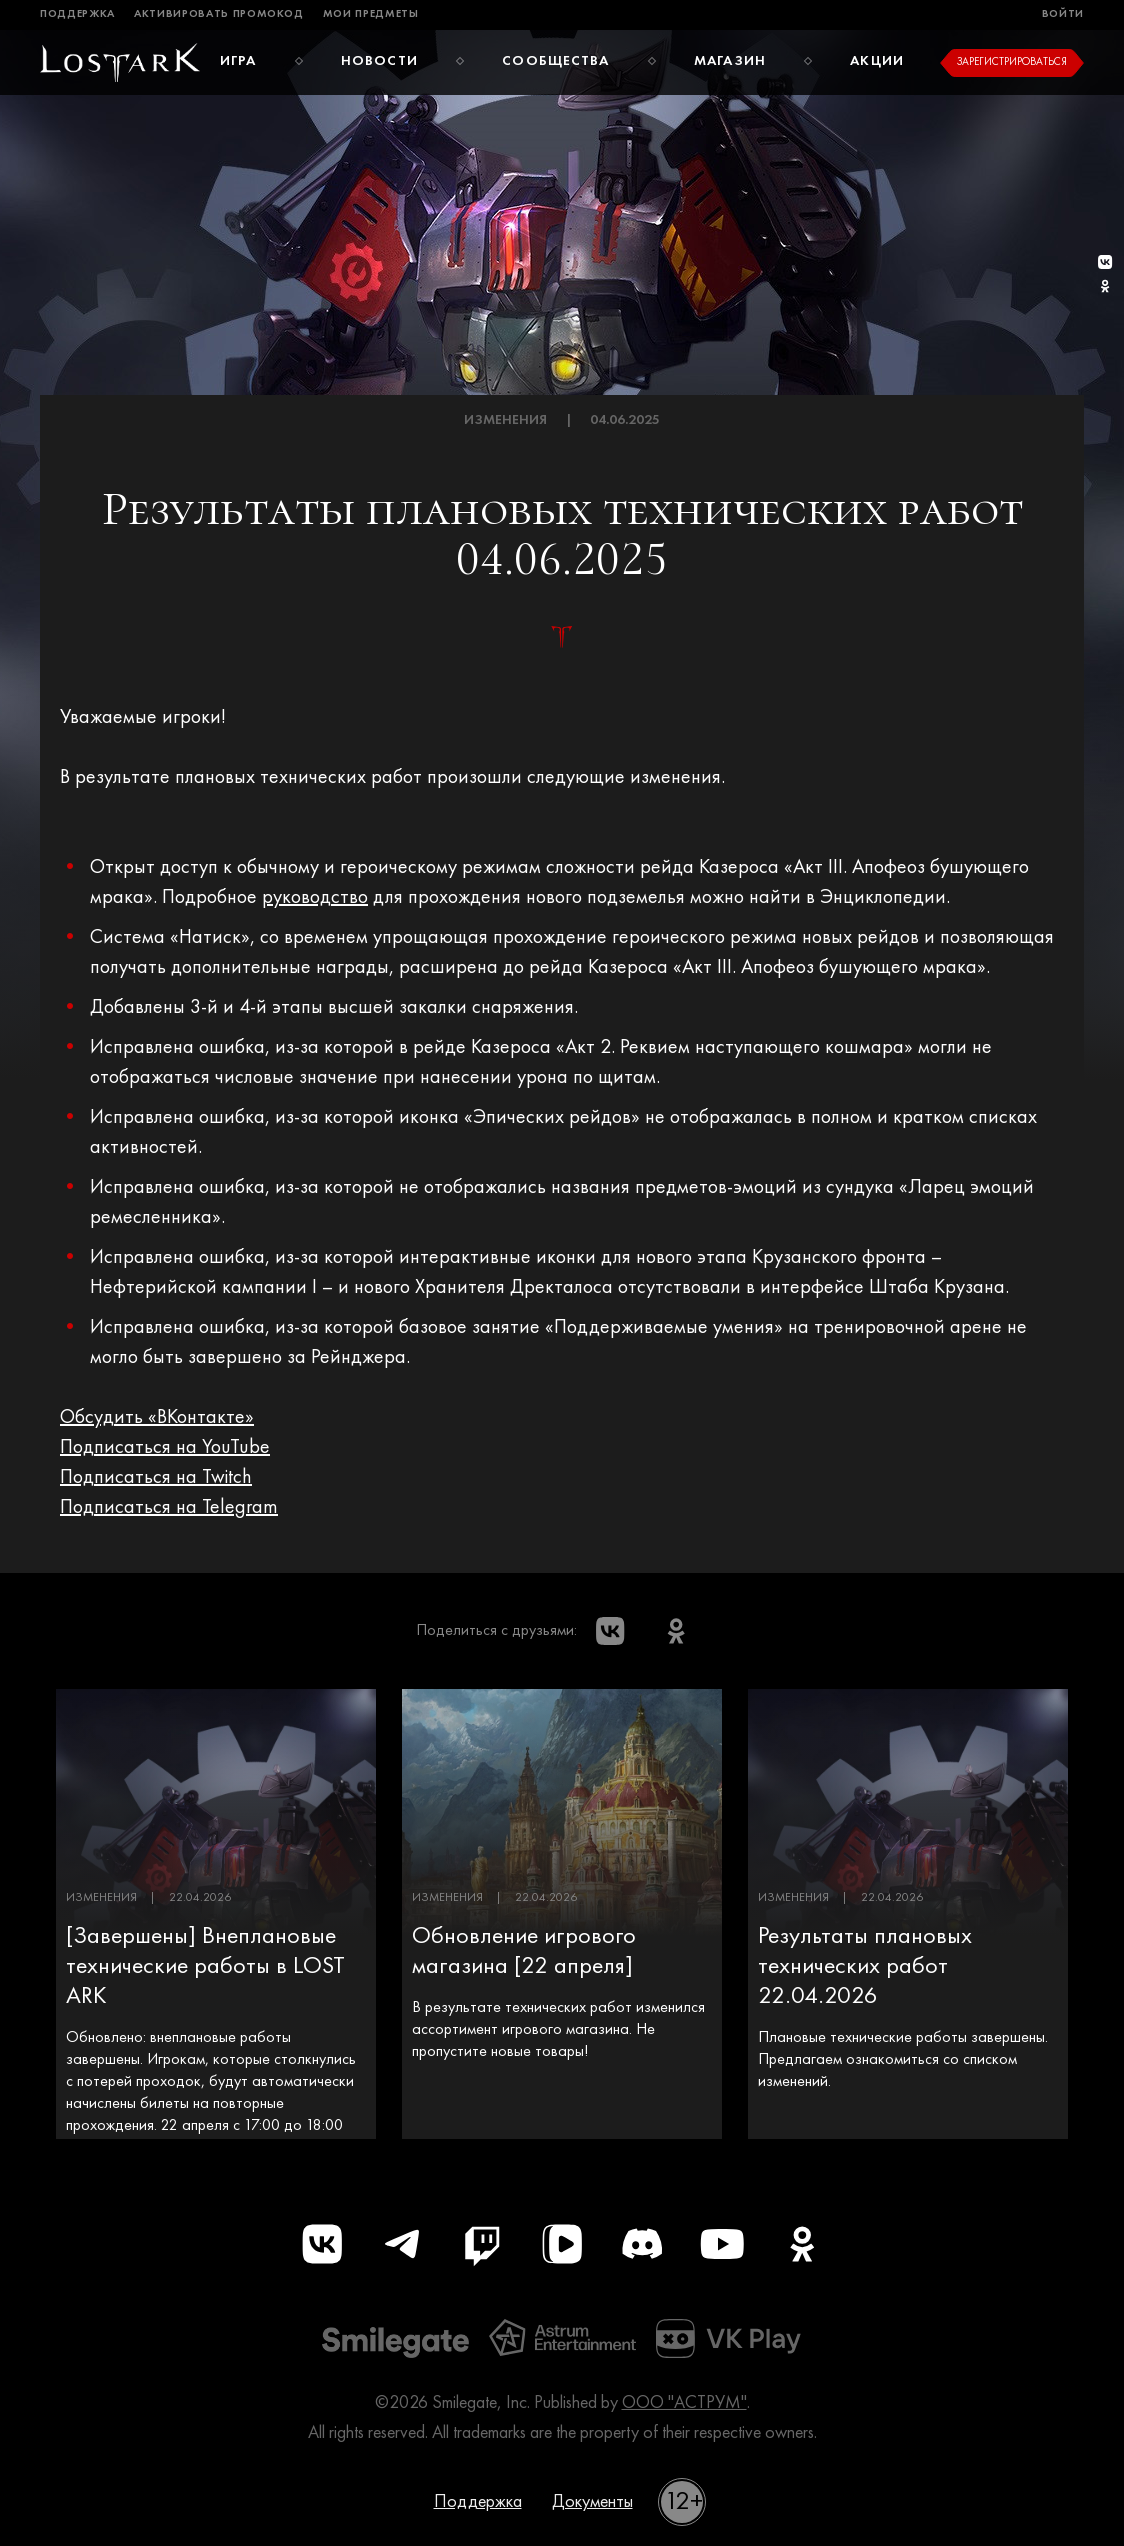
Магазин (730, 61)
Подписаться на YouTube (165, 1448)
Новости (379, 61)
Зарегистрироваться (1012, 62)
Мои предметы (371, 14)
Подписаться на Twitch (156, 1478)
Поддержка (77, 14)
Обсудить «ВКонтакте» (157, 1418)
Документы (592, 2502)
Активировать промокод (219, 14)
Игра (238, 61)
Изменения (505, 420)
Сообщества (555, 61)
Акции (877, 61)
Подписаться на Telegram (169, 1508)
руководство (315, 898)
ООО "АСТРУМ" (684, 2403)
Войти (1063, 14)
